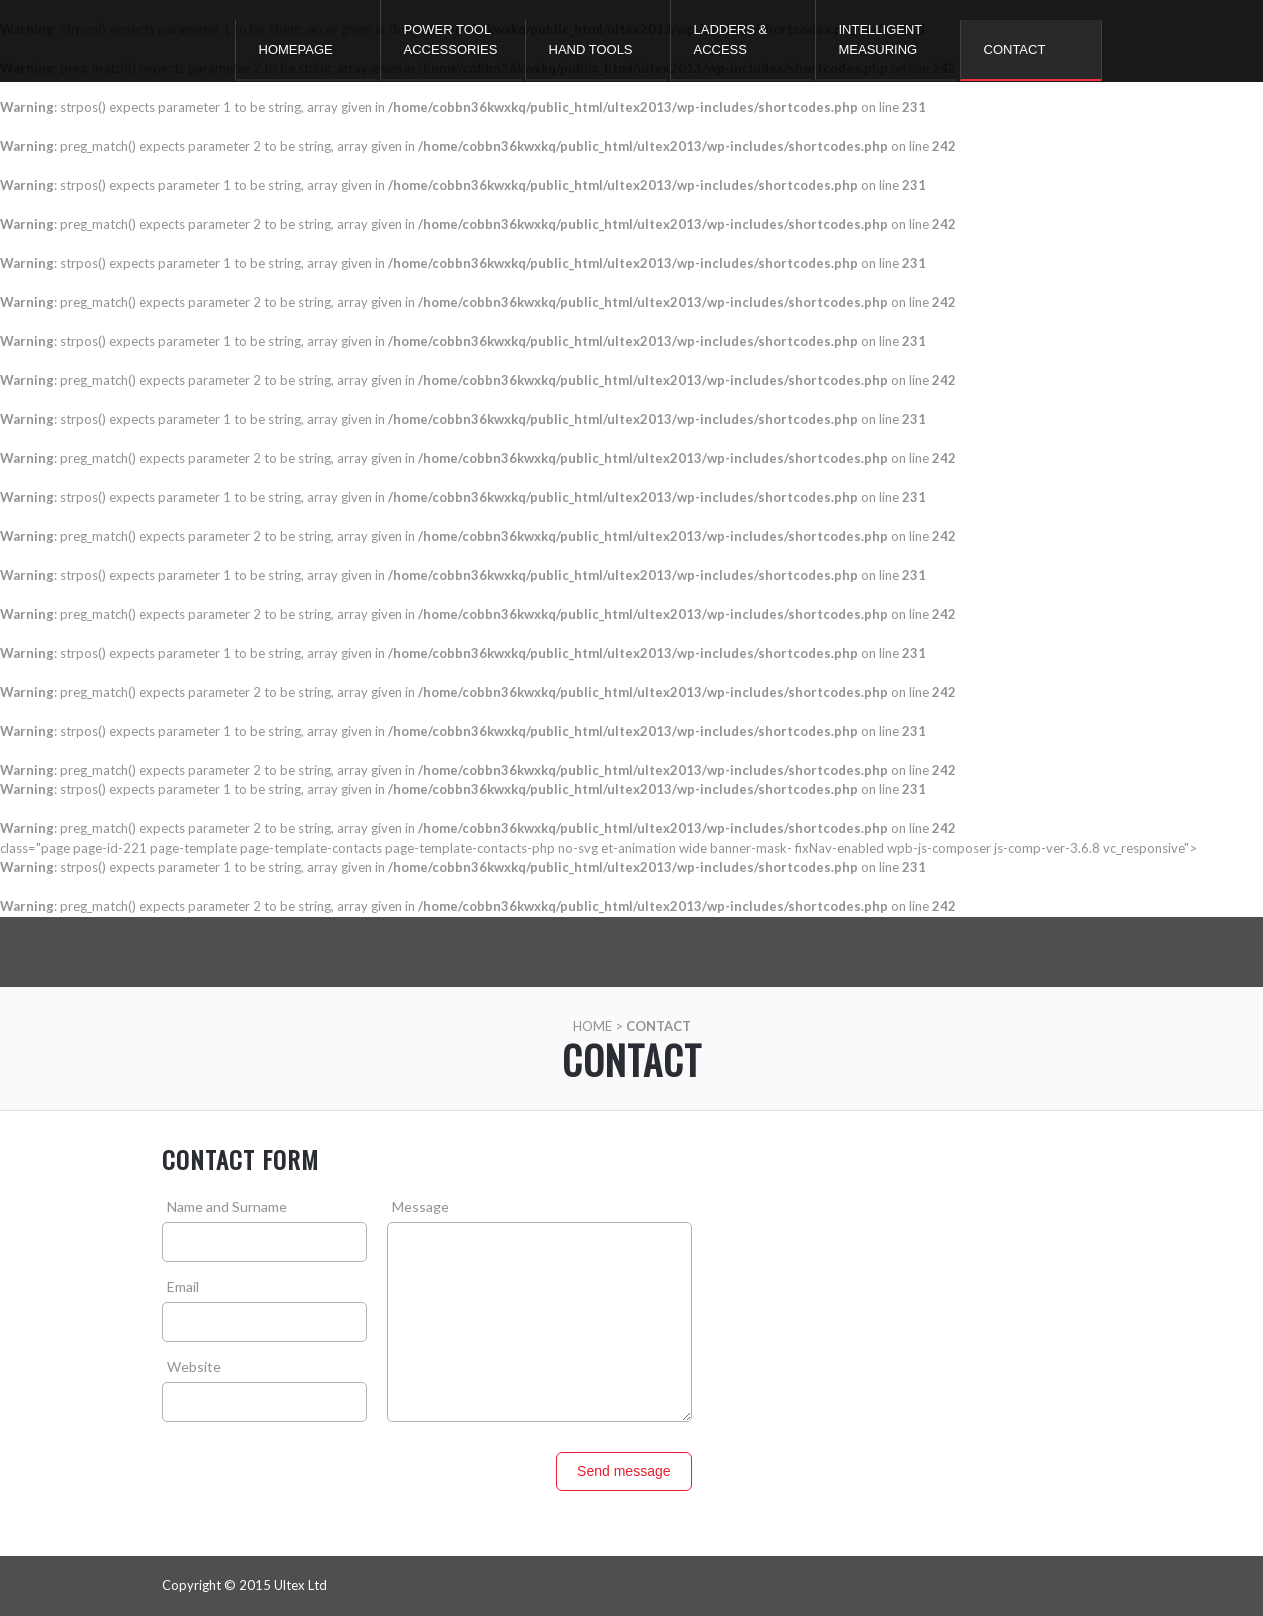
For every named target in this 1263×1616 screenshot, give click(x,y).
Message (420, 1206)
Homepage (296, 49)
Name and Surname (227, 1206)
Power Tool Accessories (451, 39)
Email (183, 1286)
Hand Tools (591, 49)
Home (592, 1026)
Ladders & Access (731, 39)
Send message (623, 1471)
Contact (1015, 49)
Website (194, 1366)
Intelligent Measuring (881, 39)
